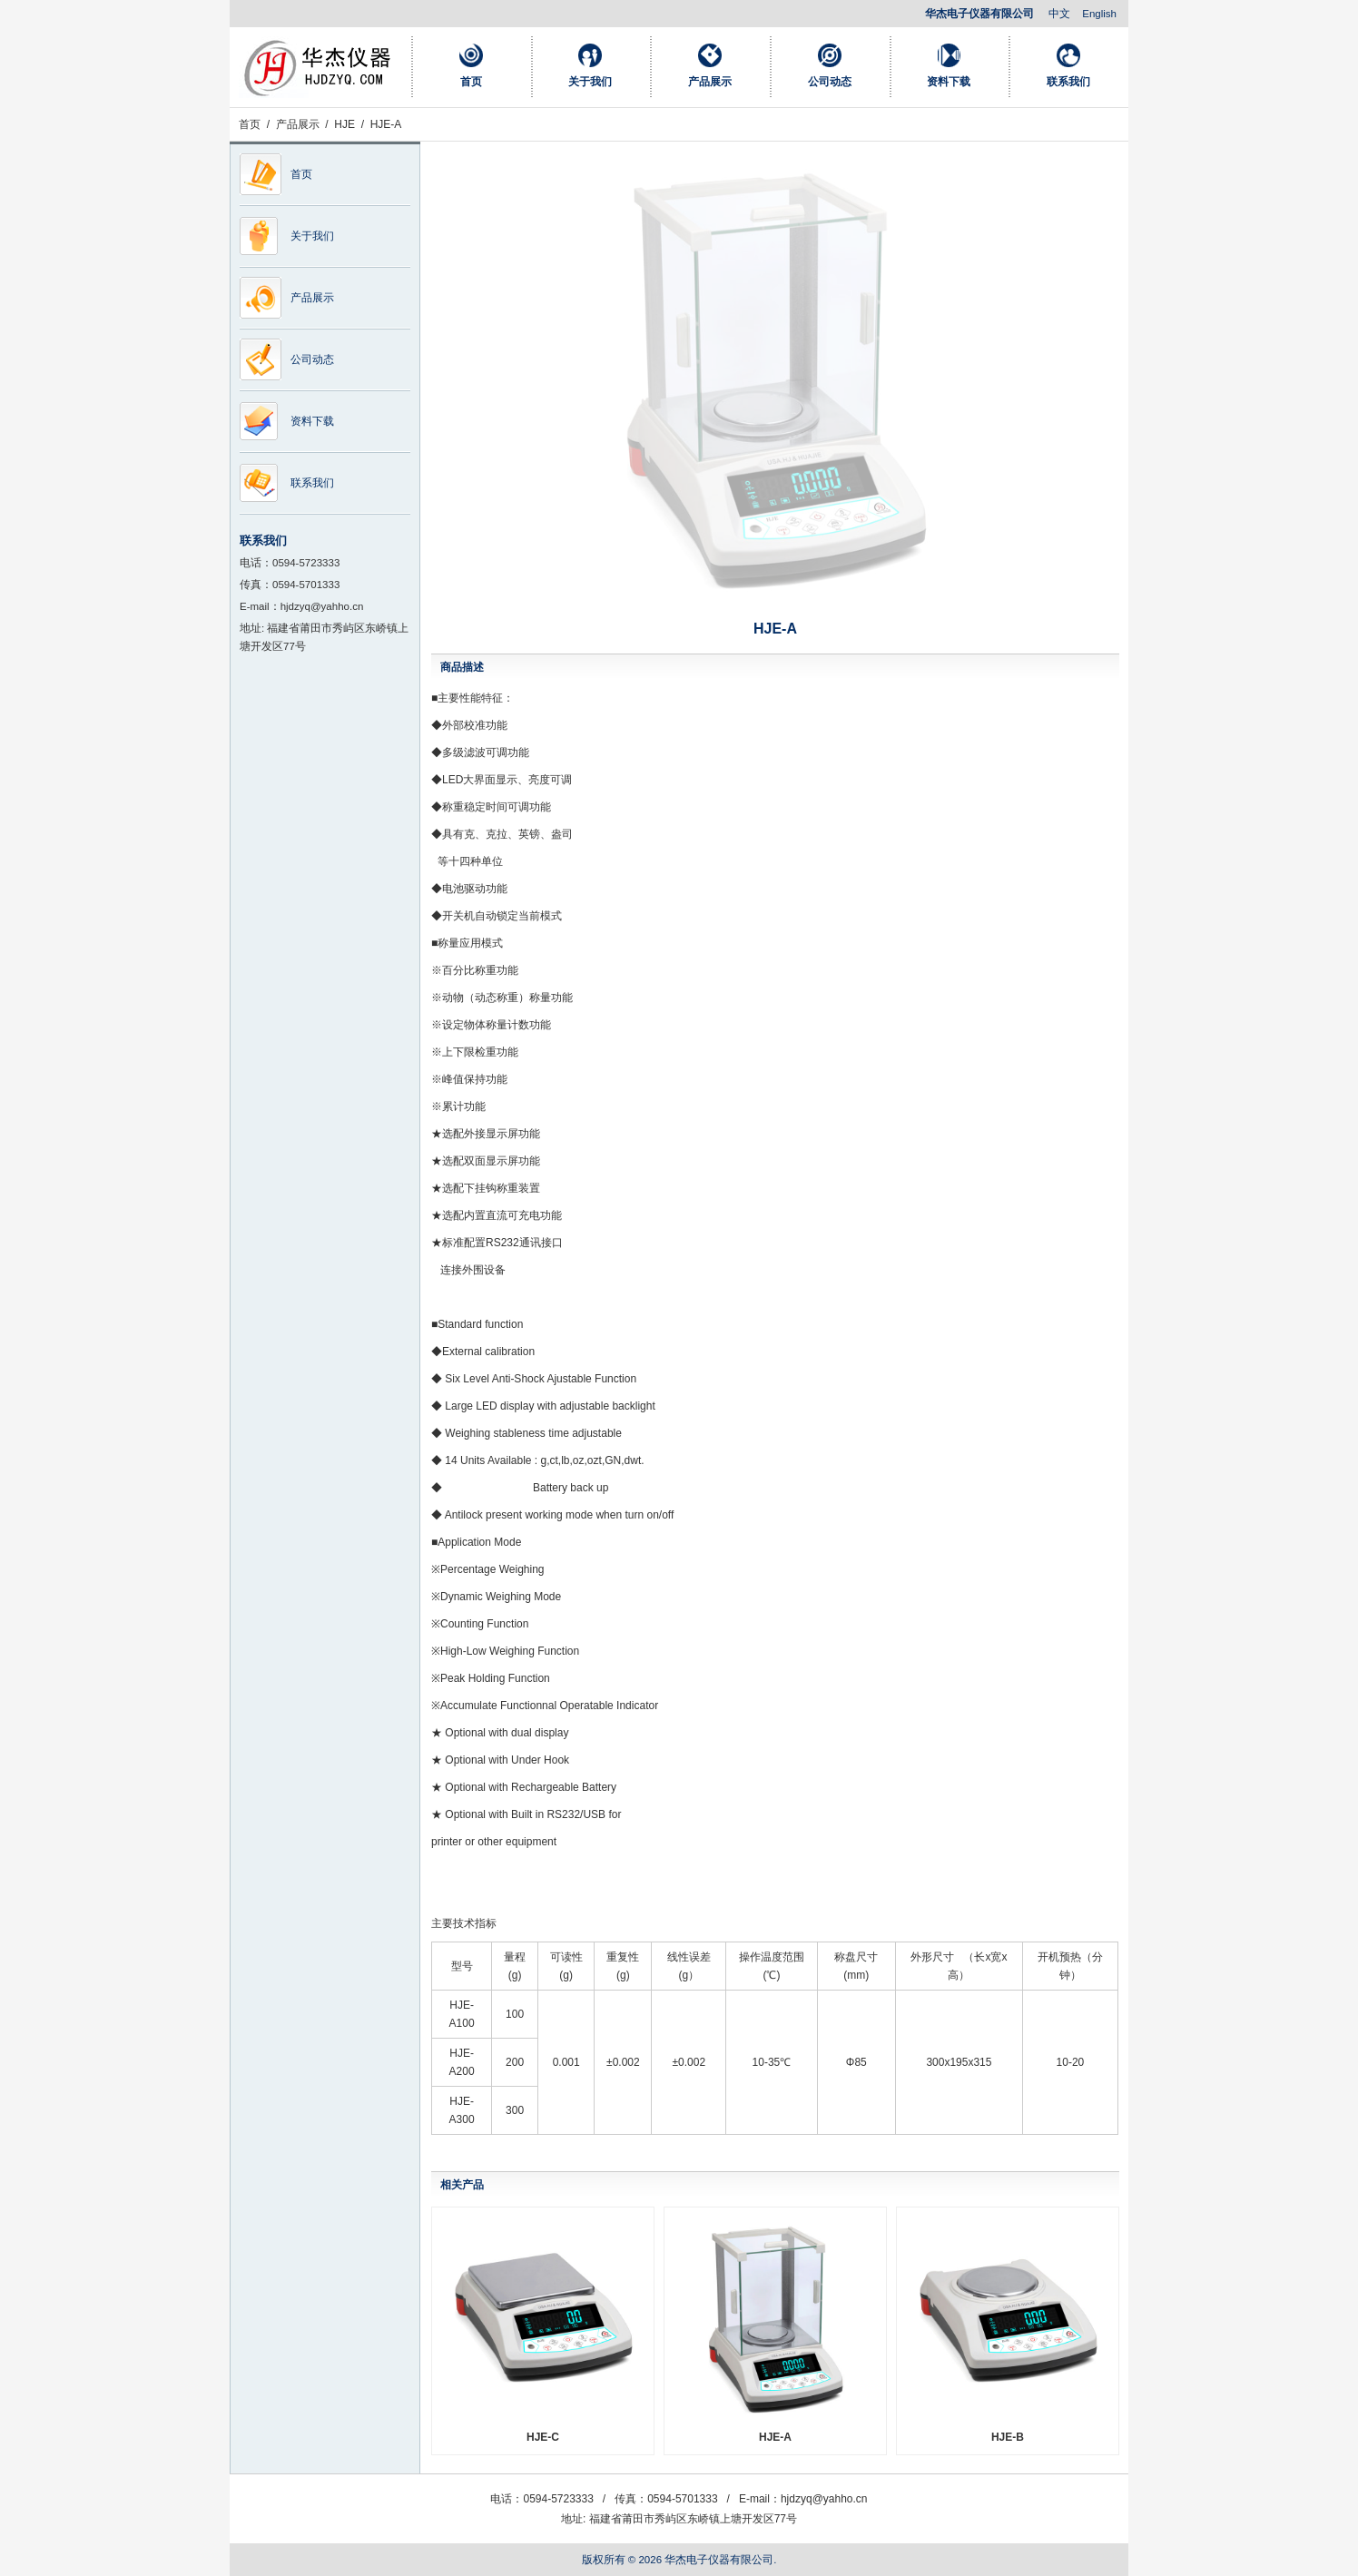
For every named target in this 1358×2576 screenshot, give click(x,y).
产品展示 (710, 81)
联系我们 (1068, 81)
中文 (1059, 13)
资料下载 (948, 81)
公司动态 (829, 81)
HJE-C (542, 2437)
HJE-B (1007, 2437)
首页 (471, 81)
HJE (344, 124)
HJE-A (775, 2437)
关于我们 (590, 81)
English (1099, 13)
